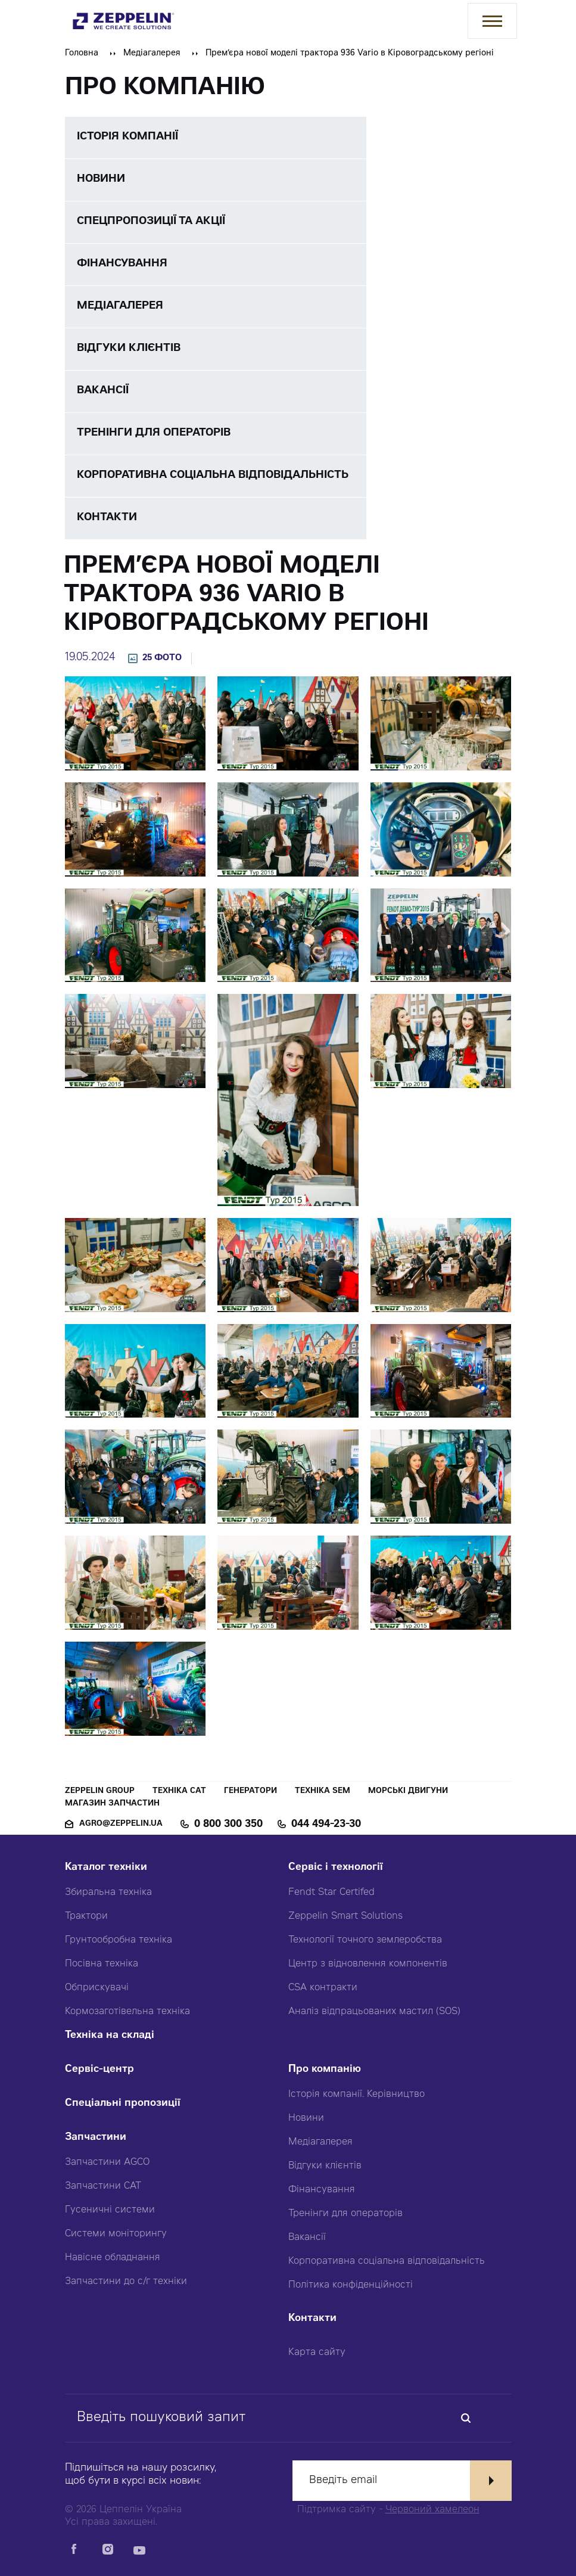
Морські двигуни (408, 1791)
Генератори (250, 1791)
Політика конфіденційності (350, 2285)
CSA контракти (322, 1988)
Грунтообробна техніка (118, 1940)
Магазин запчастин (112, 1804)
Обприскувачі (97, 1988)
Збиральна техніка (108, 1892)
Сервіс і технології (335, 1868)
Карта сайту (316, 2352)
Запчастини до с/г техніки (126, 2281)
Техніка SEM (322, 1791)
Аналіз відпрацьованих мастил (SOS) (374, 2011)
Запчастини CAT (103, 2186)
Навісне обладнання (112, 2258)
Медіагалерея (151, 53)
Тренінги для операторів (345, 2213)
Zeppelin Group (100, 1791)
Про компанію (324, 2070)
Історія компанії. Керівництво (356, 2094)
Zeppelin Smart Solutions (345, 1916)
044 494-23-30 (326, 1824)
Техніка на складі (109, 2036)
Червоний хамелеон (432, 2510)
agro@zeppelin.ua (121, 1824)
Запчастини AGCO (107, 2162)
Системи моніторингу (116, 2234)
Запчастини (95, 2138)
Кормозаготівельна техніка (127, 2011)
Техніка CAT (179, 1791)
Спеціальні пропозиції (122, 2104)
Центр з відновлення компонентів (367, 1964)
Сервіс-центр (99, 2070)
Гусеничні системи (110, 2210)
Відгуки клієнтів (325, 2166)
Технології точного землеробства (365, 1940)
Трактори (86, 1916)
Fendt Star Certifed (331, 1892)
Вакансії (307, 2237)
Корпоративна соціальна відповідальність (386, 2261)
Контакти (312, 2319)
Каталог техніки (106, 1868)
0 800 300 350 (228, 1824)
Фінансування (321, 2190)
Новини (306, 2118)
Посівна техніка (101, 1964)
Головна (81, 53)
